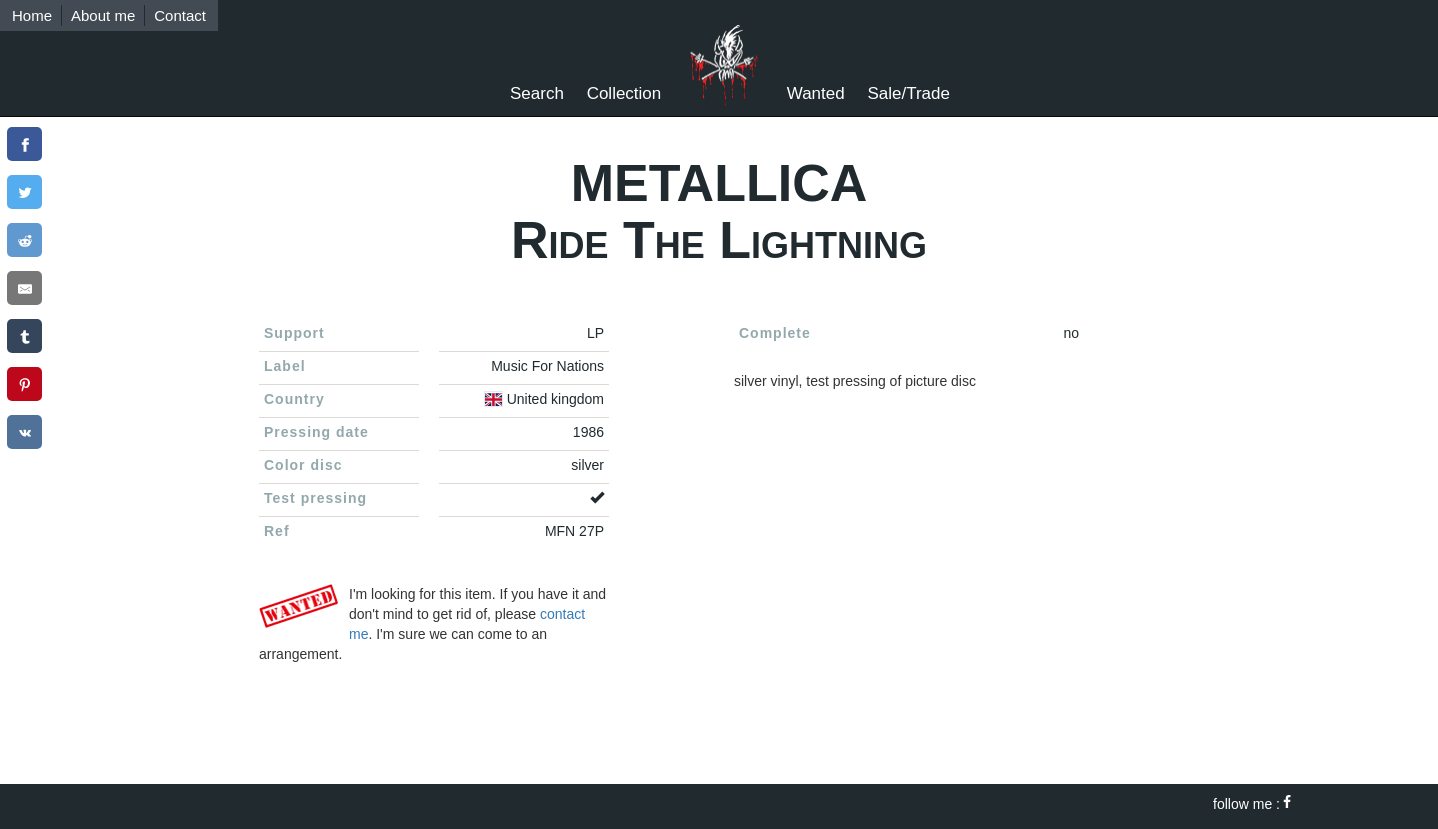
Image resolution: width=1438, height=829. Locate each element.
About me (103, 15)
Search (537, 93)
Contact (180, 15)
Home (32, 15)
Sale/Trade (908, 93)
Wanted (816, 93)
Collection (624, 93)
